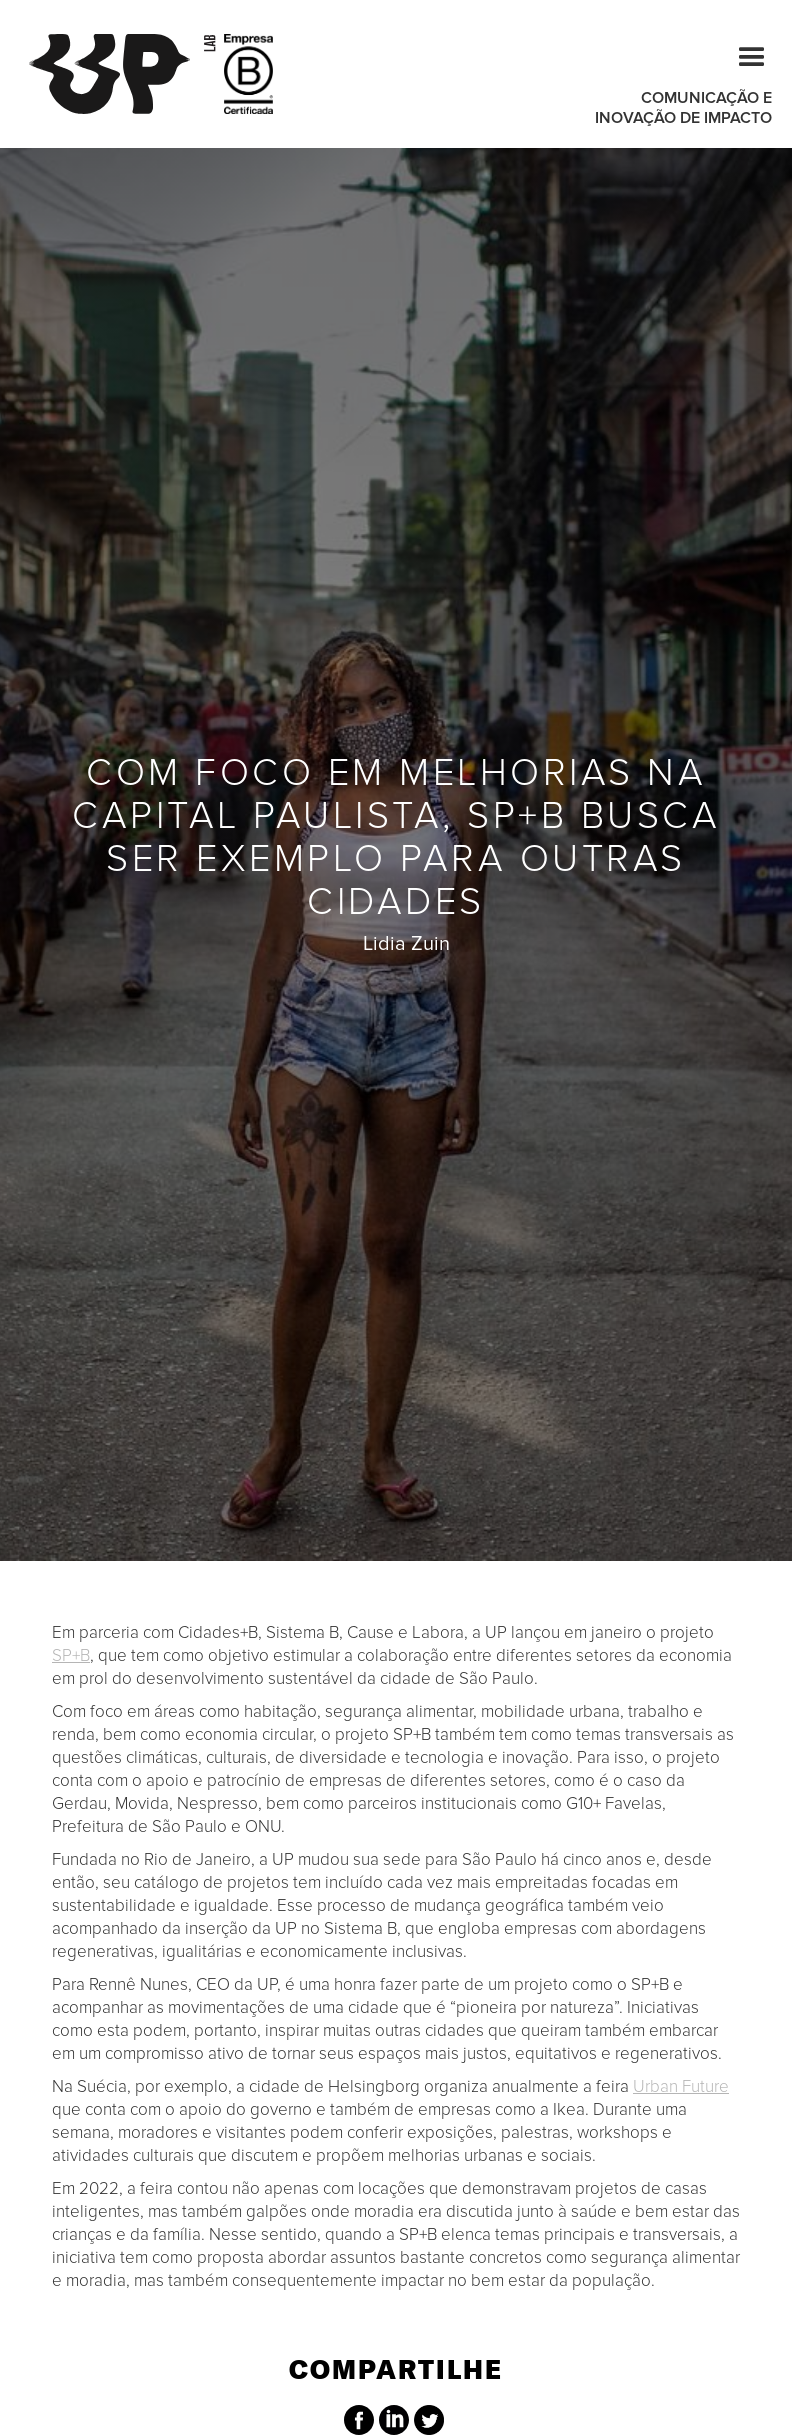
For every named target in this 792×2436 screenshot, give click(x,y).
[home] (122, 74)
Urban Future (681, 2086)
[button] (743, 54)
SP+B (71, 1655)
